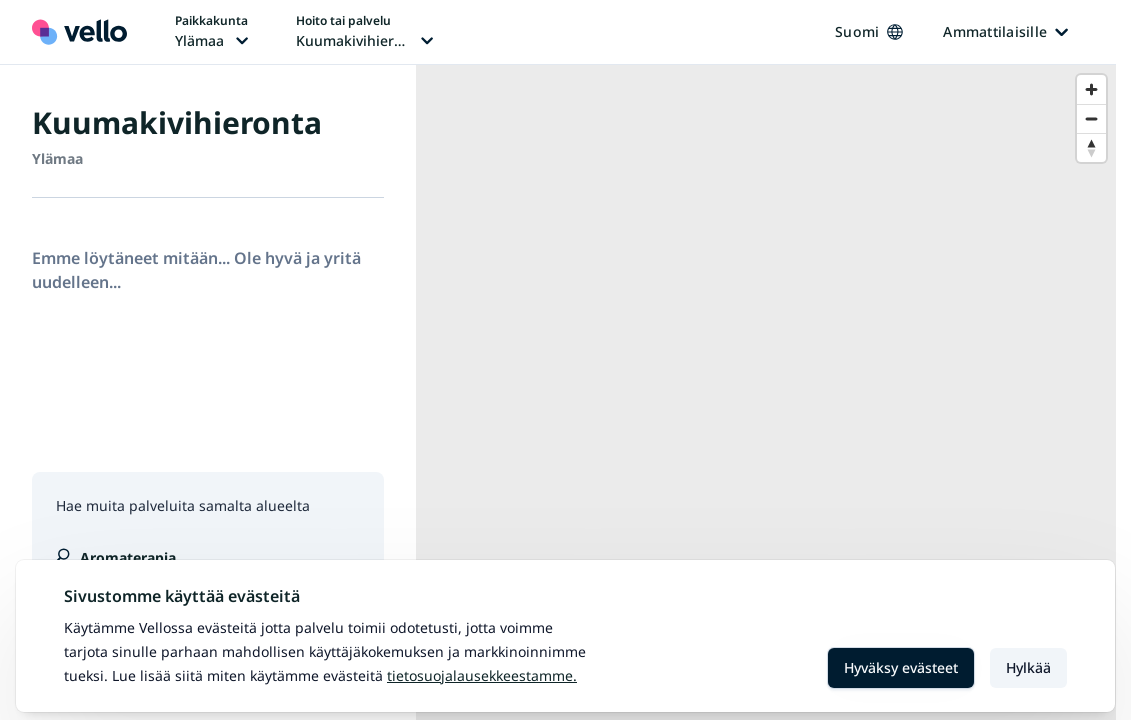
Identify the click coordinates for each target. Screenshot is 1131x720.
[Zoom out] (1091, 118)
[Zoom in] (1091, 89)
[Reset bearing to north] (1091, 147)
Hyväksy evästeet (901, 667)
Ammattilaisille (1005, 31)
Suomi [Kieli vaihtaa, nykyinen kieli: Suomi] (869, 31)
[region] (766, 392)
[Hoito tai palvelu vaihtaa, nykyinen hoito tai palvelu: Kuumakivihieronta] (364, 32)
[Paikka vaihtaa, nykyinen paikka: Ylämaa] (211, 32)
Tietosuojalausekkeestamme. (482, 675)
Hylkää (1028, 667)
